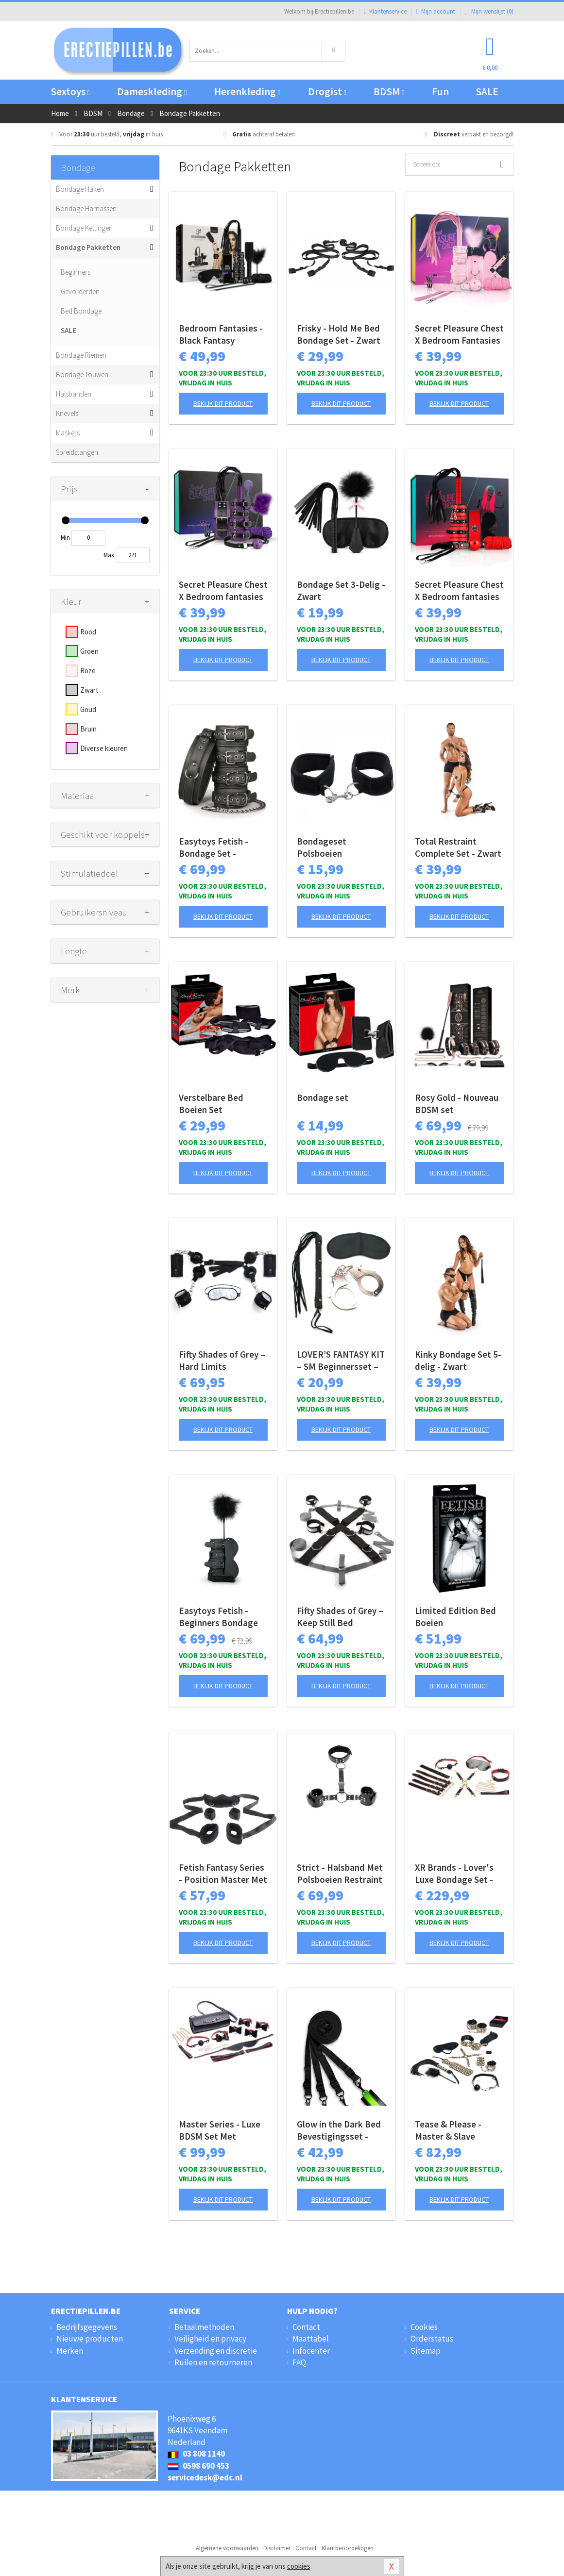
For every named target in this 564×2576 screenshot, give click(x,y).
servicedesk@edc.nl (205, 2477)
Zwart (89, 690)
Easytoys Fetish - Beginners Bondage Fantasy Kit (218, 1617)
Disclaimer (277, 2548)
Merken (69, 2350)
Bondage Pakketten (88, 247)
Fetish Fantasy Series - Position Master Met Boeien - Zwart (223, 1873)
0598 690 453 (198, 2465)
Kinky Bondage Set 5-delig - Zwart (458, 1360)
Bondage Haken (80, 189)
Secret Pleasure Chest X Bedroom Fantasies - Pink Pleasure (459, 334)
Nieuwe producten (89, 2338)
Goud (88, 709)
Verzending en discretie (215, 2350)
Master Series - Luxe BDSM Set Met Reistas (219, 2130)
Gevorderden (80, 291)
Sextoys (70, 91)
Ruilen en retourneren (213, 2362)
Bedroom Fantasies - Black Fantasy (221, 334)
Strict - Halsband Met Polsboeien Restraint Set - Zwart (340, 1873)
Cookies (424, 2327)
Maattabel (310, 2338)
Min (65, 537)
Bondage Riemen (81, 355)
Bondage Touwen (82, 374)
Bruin (88, 728)
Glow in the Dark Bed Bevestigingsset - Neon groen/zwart (339, 2130)
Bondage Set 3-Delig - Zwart (341, 590)
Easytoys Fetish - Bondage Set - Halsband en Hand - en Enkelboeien (218, 847)
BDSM (389, 91)
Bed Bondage (81, 311)
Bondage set (322, 1097)
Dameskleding (152, 91)
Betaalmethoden (204, 2327)
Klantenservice (385, 11)
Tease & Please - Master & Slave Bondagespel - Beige (456, 2130)
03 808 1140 (196, 2453)
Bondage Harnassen (86, 208)
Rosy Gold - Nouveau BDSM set (456, 1103)
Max (108, 555)
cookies (298, 2566)
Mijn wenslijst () (489, 11)
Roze (88, 670)
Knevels (67, 413)
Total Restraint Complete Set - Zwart (458, 847)
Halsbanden (73, 394)
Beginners (75, 272)
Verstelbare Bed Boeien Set (211, 1103)
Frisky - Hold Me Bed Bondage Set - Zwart (338, 334)
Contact (306, 2327)
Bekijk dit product (223, 403)
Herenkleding (247, 91)
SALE (487, 91)
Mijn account (435, 11)
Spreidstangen (77, 452)
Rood (88, 631)
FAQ (299, 2362)
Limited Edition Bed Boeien (455, 1617)
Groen (89, 651)
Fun (440, 91)
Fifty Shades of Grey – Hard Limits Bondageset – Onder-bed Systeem (222, 1360)
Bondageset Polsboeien (321, 847)
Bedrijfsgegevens (86, 2327)
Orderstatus (431, 2338)
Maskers (68, 432)
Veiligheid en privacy (210, 2338)
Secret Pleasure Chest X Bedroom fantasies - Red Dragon (459, 591)
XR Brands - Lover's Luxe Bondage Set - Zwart (454, 1873)
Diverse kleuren (104, 748)
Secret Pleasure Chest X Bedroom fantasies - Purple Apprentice (223, 591)
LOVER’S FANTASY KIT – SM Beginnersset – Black (341, 1360)
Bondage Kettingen (84, 228)
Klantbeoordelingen (348, 2548)
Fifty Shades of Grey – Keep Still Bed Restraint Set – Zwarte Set (340, 1617)
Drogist (327, 91)
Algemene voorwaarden (227, 2548)
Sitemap (425, 2350)
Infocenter (311, 2350)
